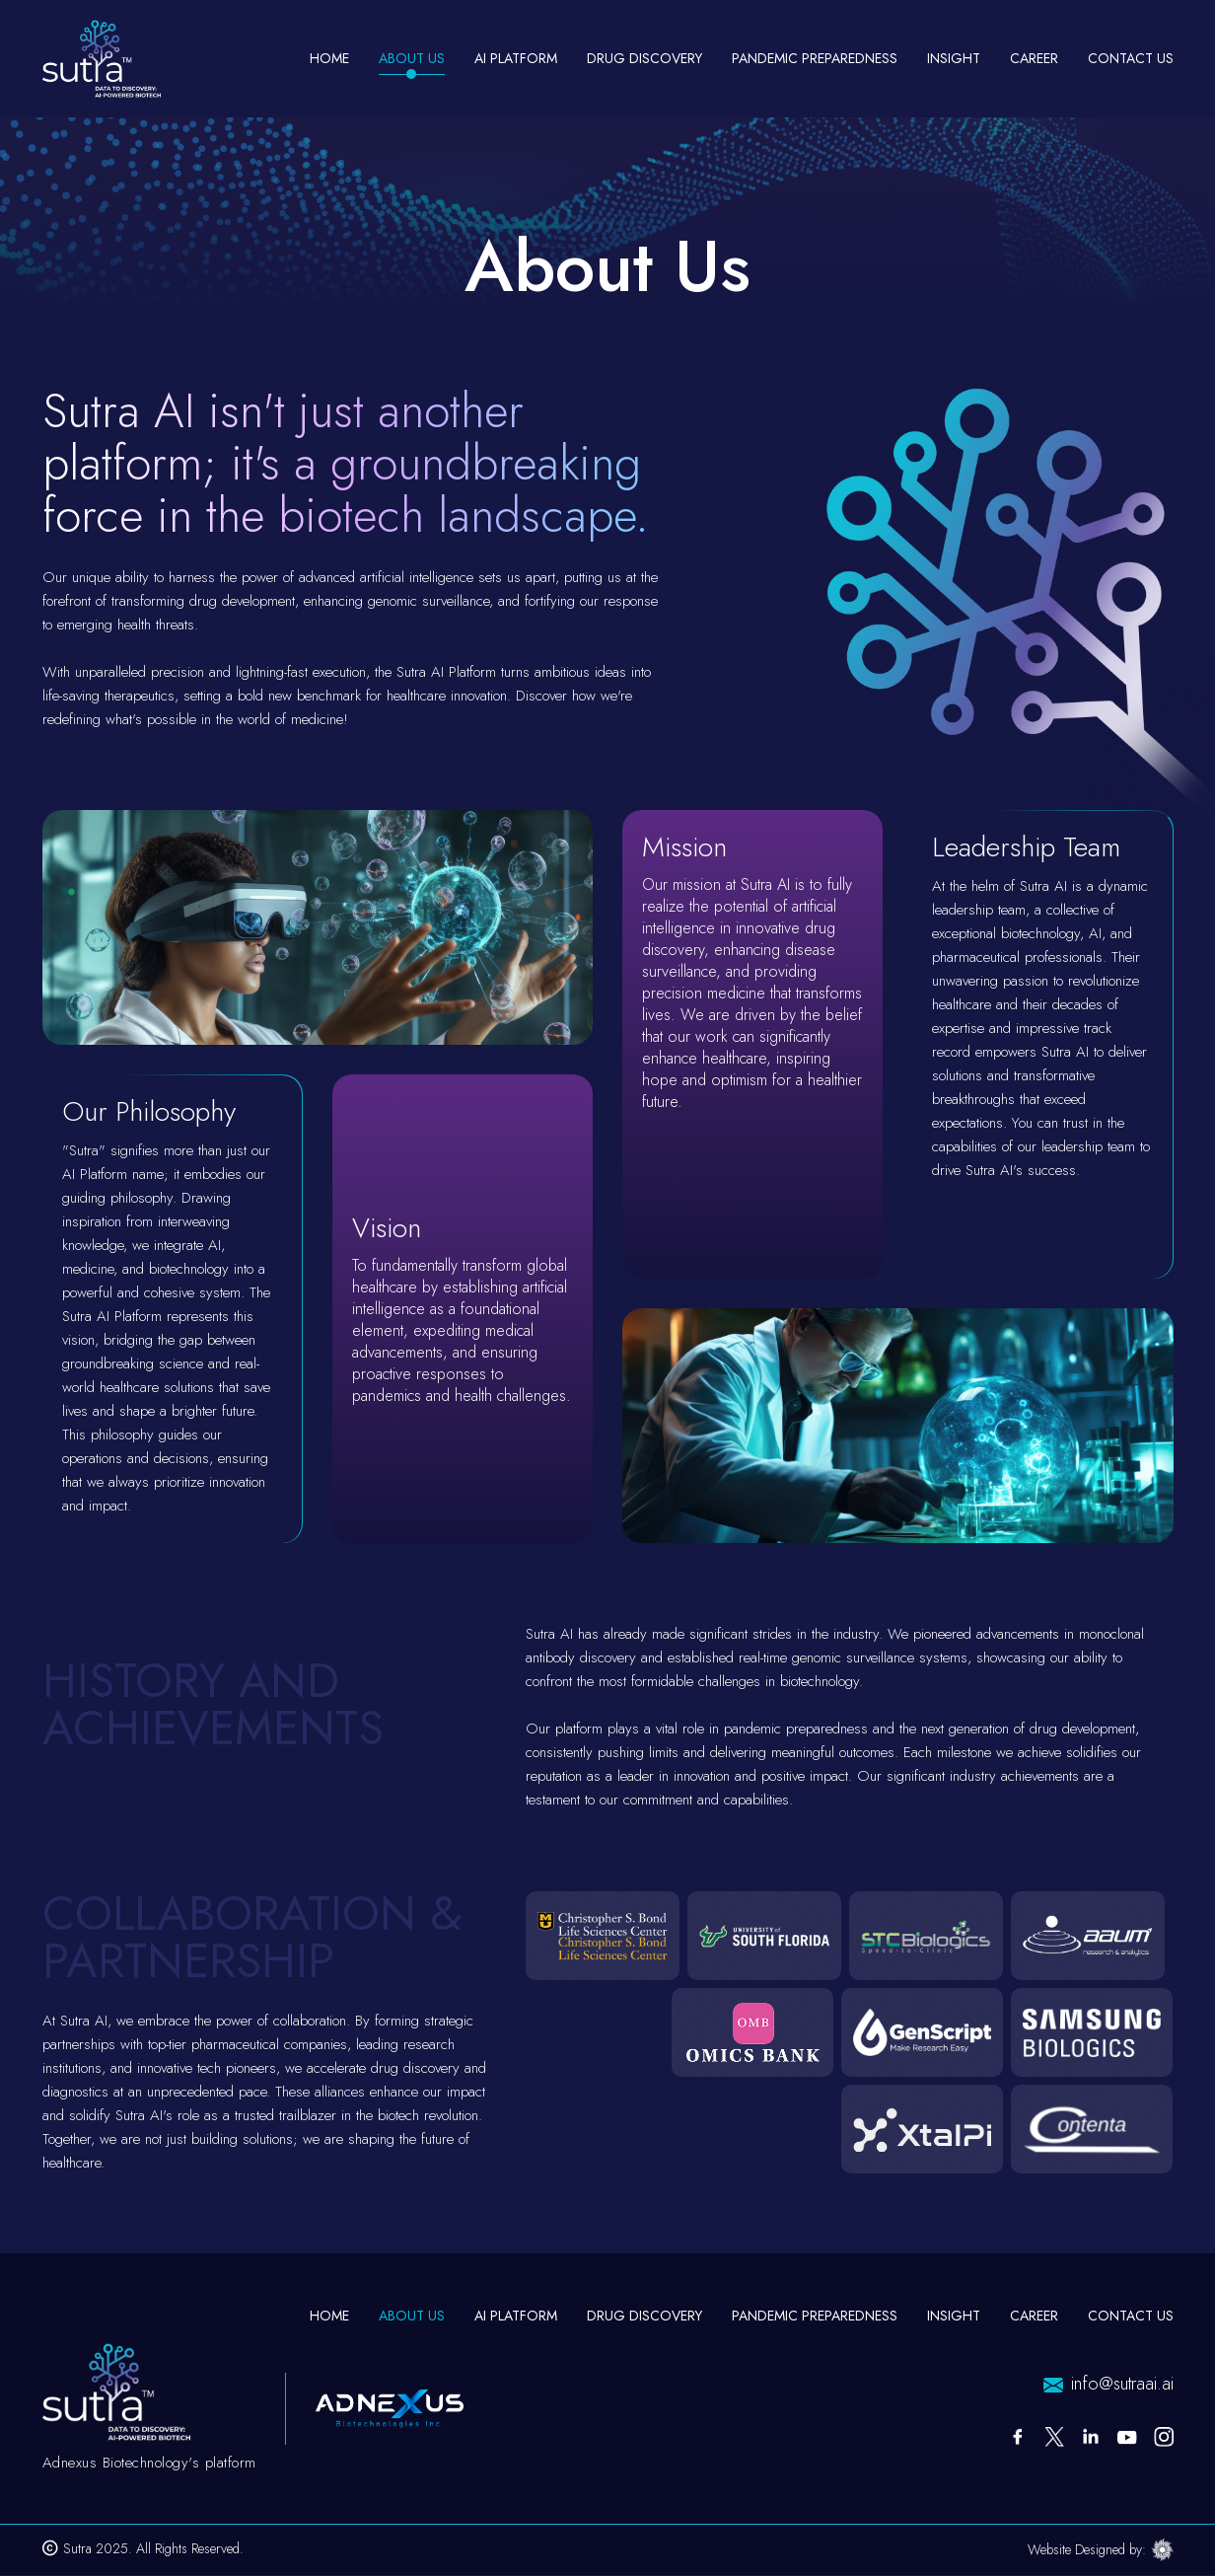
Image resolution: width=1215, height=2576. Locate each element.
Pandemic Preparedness (814, 58)
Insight (953, 58)
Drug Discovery (644, 58)
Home (329, 58)
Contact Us (1131, 58)
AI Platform (515, 2315)
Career (1034, 58)
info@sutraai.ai (1122, 2383)
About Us (412, 58)
